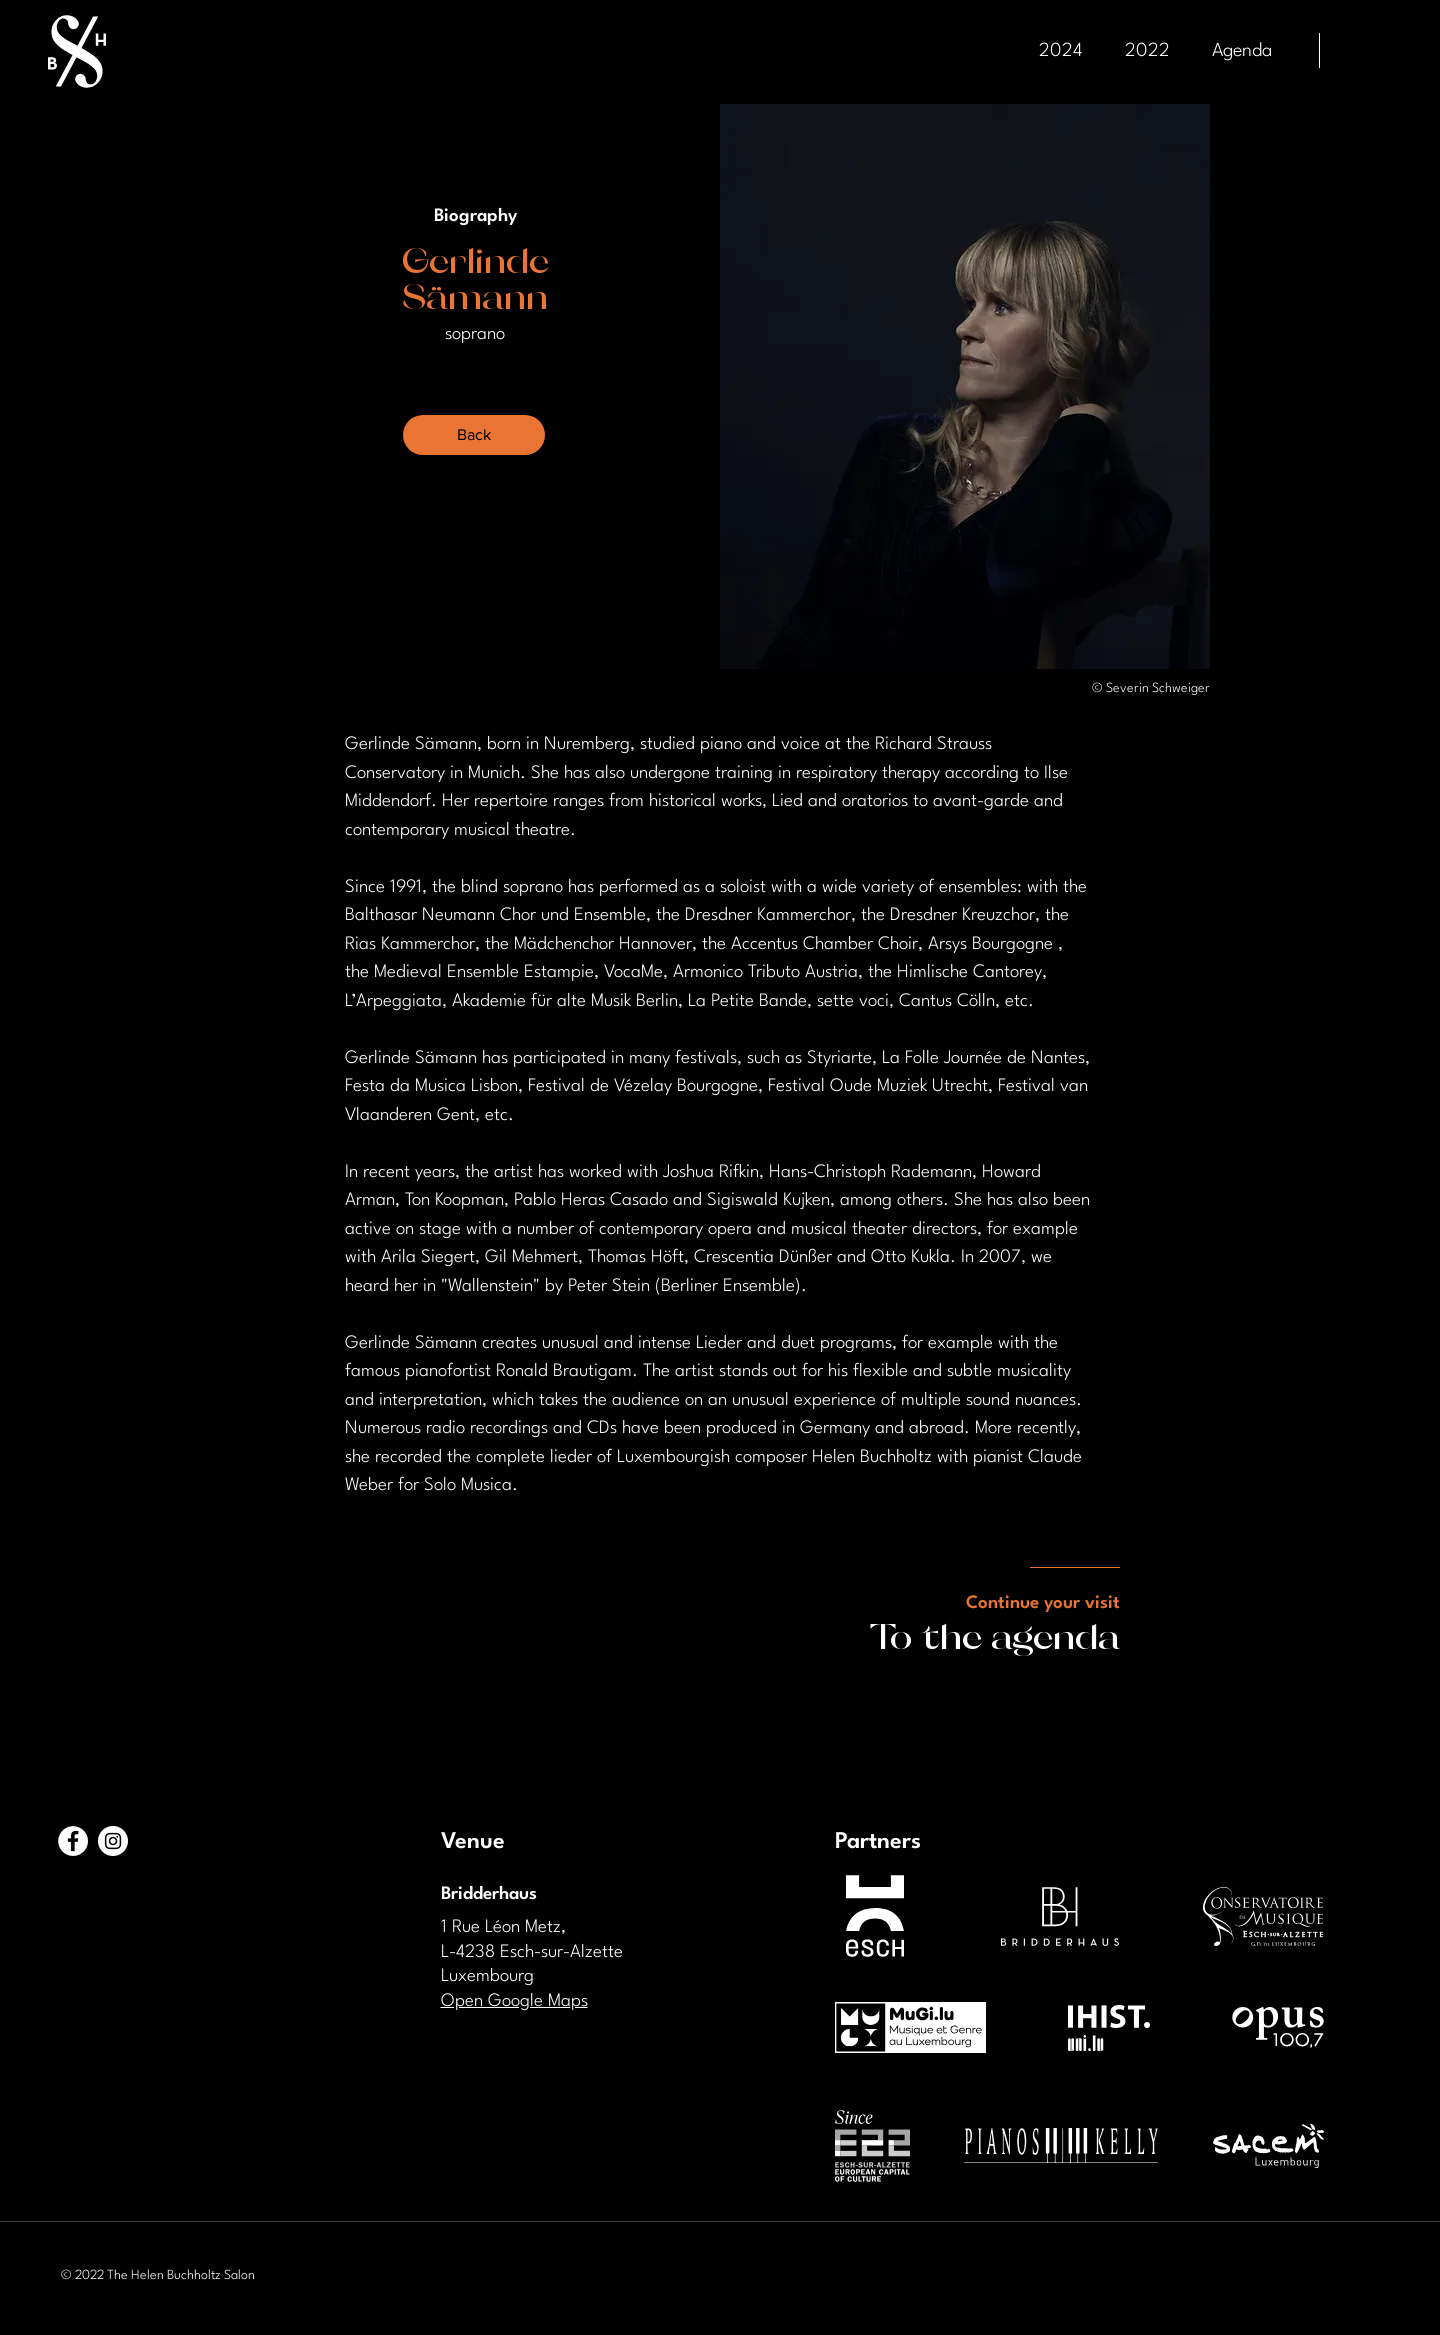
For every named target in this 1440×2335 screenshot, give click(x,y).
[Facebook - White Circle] (73, 1841)
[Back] (474, 435)
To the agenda (995, 1634)
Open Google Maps (514, 2001)
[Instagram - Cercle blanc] (113, 1841)
